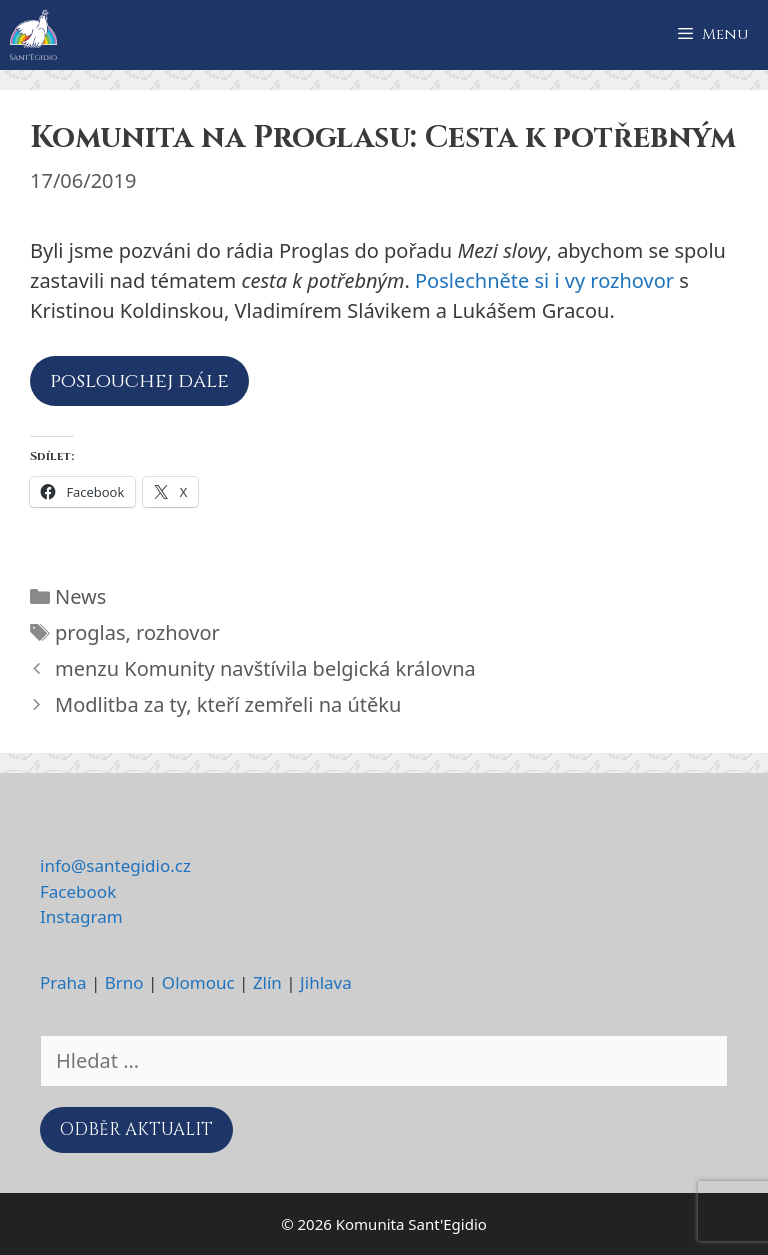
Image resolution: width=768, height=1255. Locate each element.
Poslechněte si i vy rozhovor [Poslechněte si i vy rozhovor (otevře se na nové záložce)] (544, 280)
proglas (90, 632)
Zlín (267, 982)
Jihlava (326, 982)
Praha (63, 982)
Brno (124, 982)
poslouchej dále (139, 380)
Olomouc (198, 982)
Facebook (78, 891)
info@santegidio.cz (115, 865)
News (80, 596)
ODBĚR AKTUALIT (136, 1129)
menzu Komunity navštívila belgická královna (265, 668)
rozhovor (178, 632)
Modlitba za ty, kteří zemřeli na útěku (228, 704)
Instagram (81, 916)
